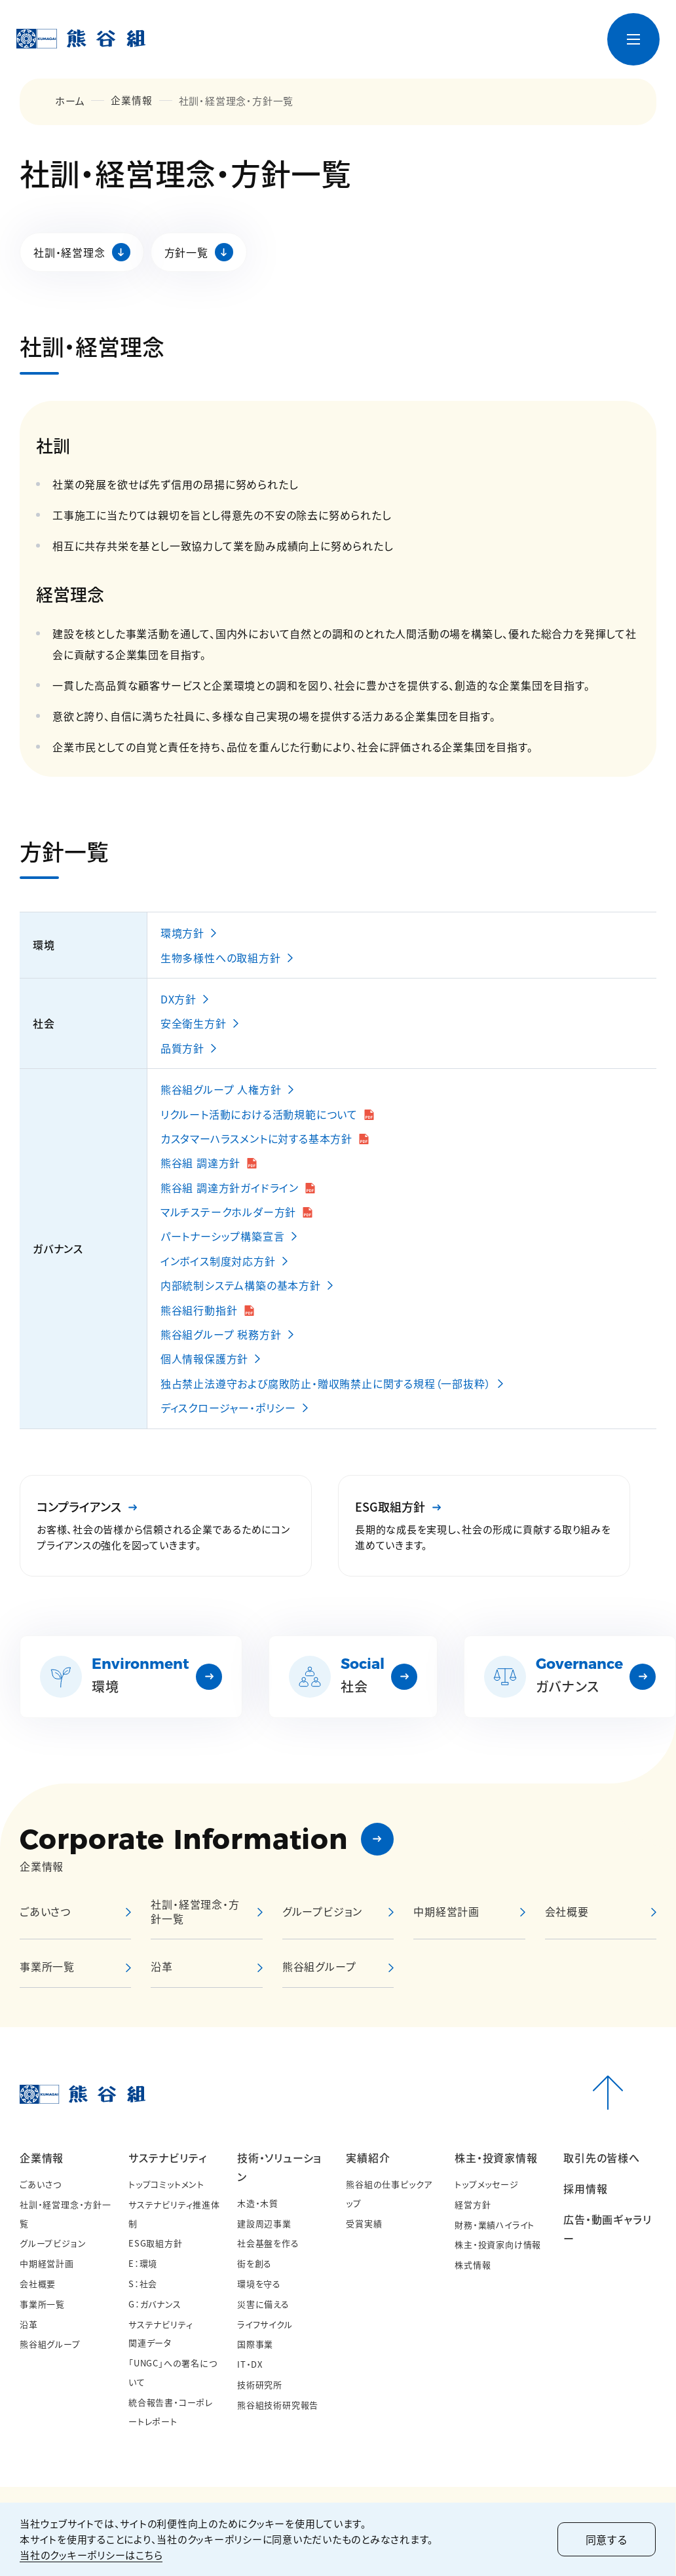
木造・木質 (257, 2203)
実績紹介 (368, 2157)
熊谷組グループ (50, 2344)
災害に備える (263, 2304)
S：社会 (142, 2283)
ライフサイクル (265, 2324)
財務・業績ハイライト (495, 2224)
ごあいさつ (41, 2184)
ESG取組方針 (155, 2243)
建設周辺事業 (264, 2223)
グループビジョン (53, 2243)
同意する (605, 2539)
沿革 (29, 2324)
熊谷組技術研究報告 (277, 2405)
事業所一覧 (42, 2304)
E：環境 (142, 2263)
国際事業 (255, 2344)
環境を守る (259, 2283)
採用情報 (585, 2188)
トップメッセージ (486, 2184)
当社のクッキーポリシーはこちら (91, 2555)
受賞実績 (364, 2223)
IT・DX (250, 2364)
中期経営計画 (446, 1911)
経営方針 (473, 2204)
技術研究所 (259, 2384)
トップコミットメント (166, 2184)
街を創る (254, 2263)
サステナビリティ (167, 2157)
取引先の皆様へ (601, 2157)
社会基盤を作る (268, 2243)
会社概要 (38, 2283)
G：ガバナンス (154, 2304)
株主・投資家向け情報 (498, 2244)
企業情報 (131, 100)
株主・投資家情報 (496, 2157)
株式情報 (473, 2264)
